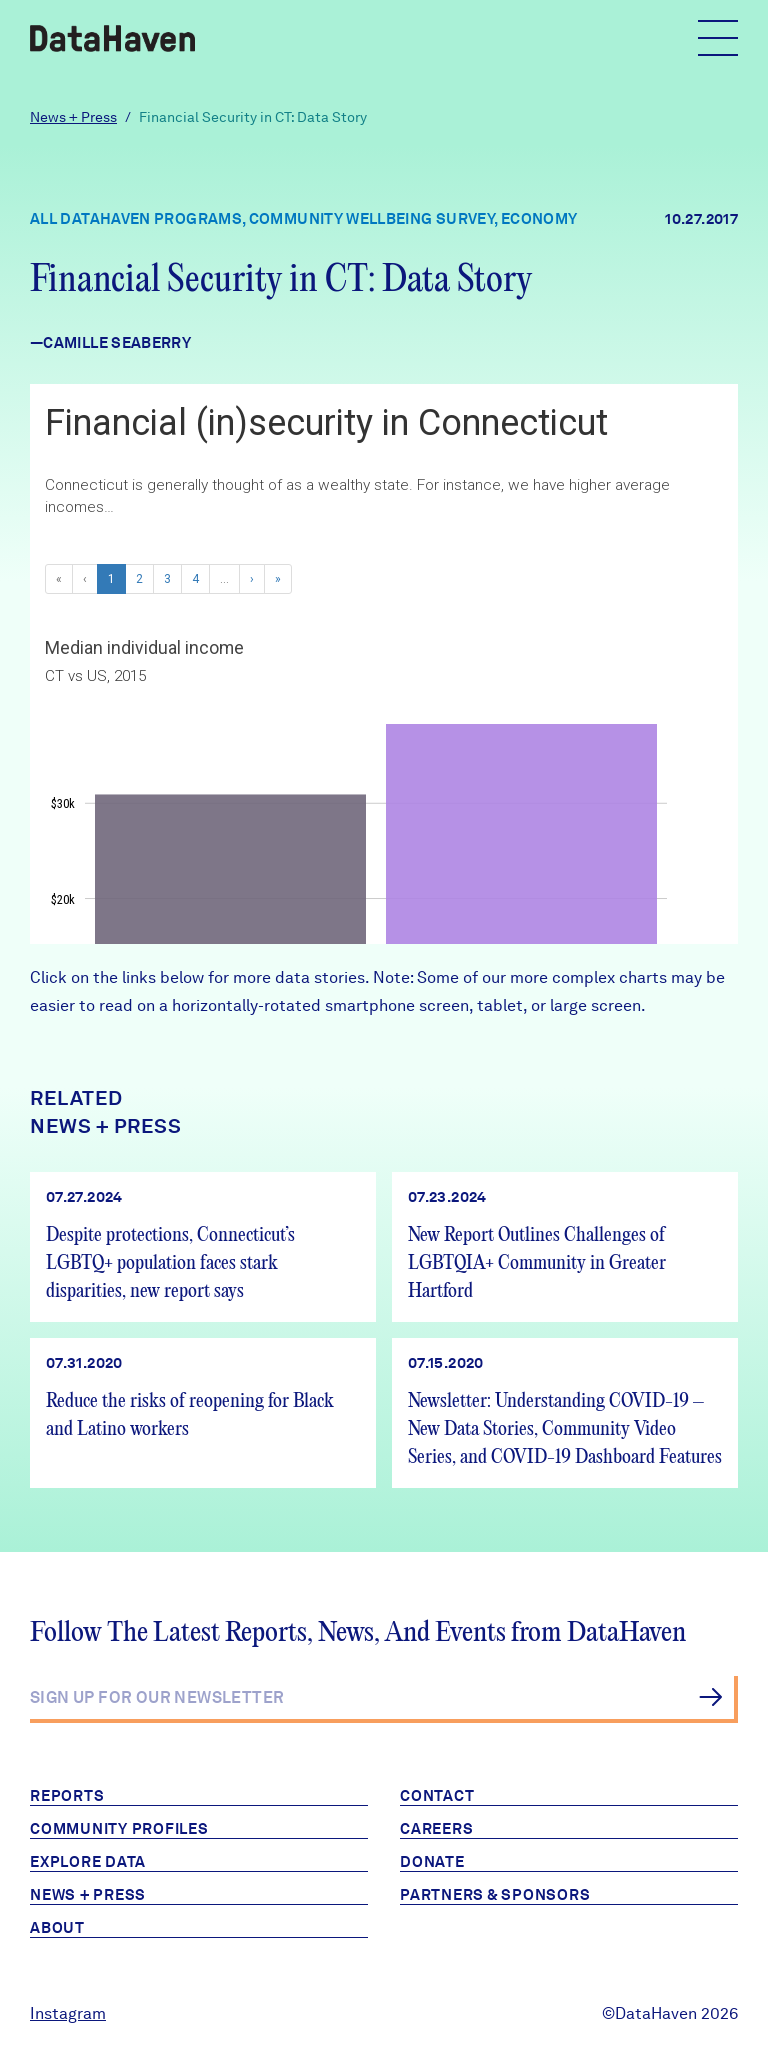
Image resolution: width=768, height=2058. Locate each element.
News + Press (73, 117)
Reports (67, 1796)
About (57, 1928)
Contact (437, 1796)
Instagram (68, 2013)
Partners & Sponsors (495, 1895)
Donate (432, 1862)
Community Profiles (119, 1829)
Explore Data (88, 1862)
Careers (436, 1829)
